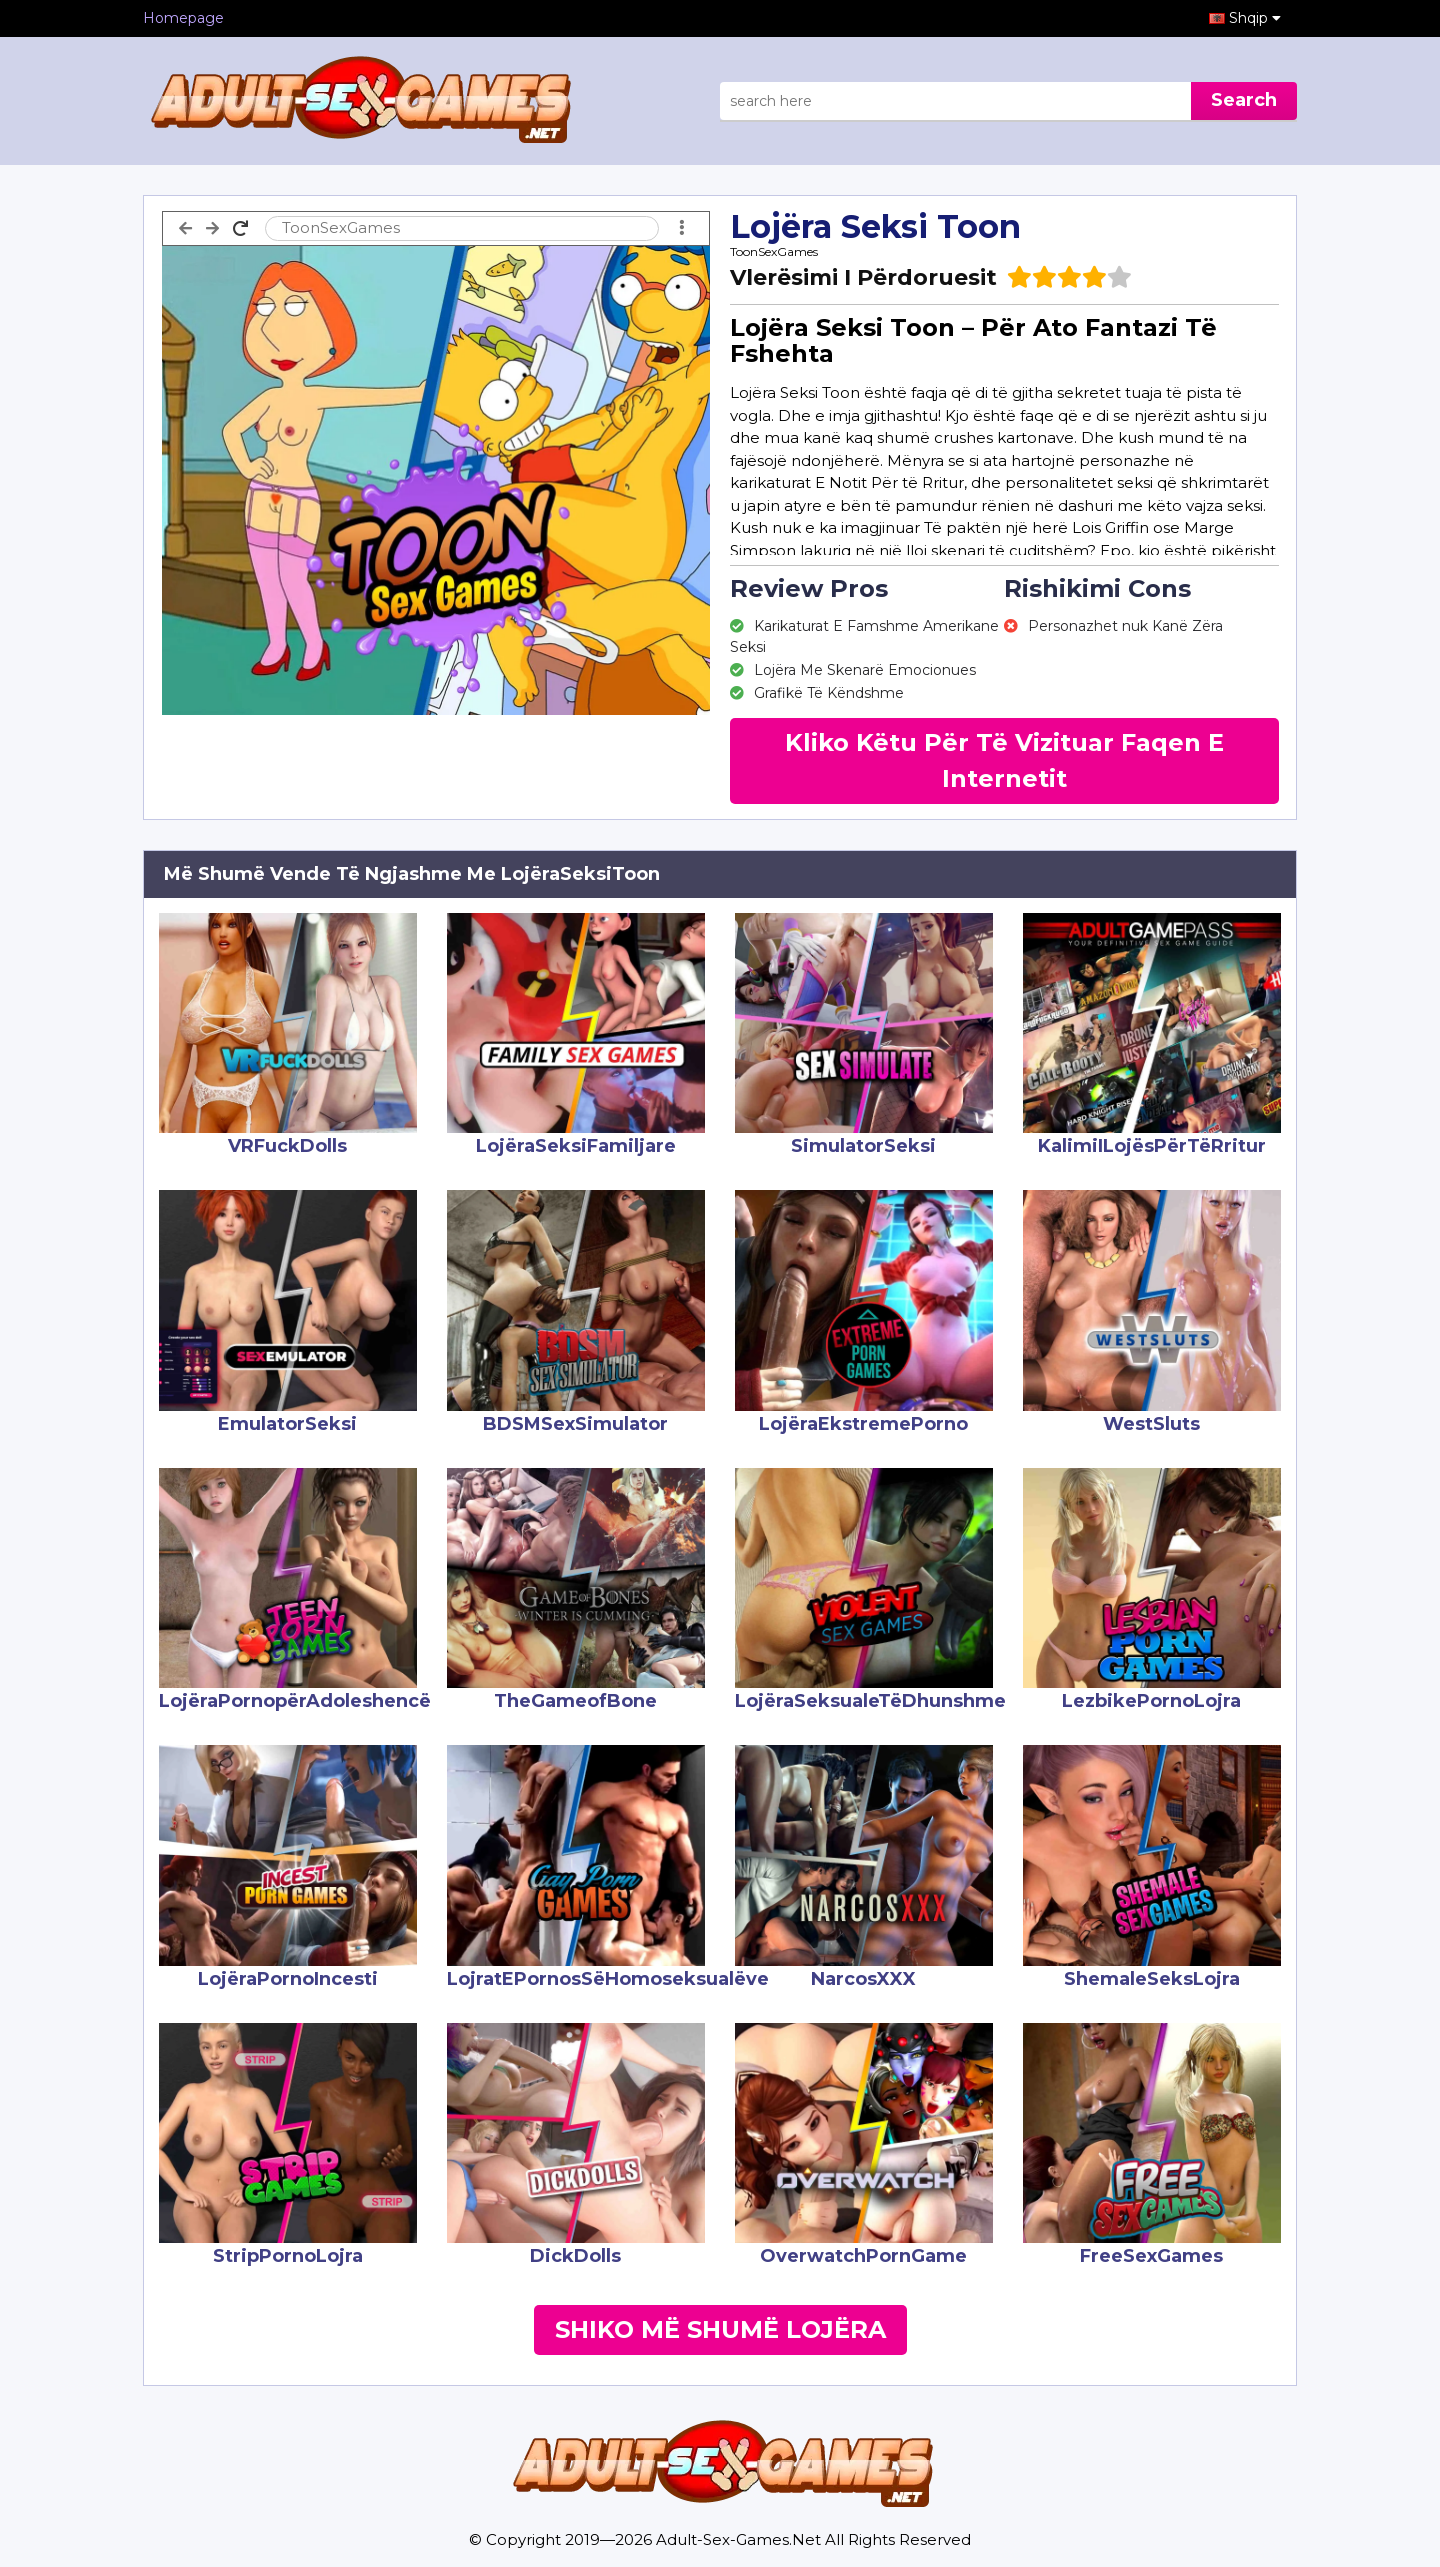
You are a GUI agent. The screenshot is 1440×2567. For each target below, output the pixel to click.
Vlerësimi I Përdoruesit (863, 277)
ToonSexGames (774, 251)
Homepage (183, 18)
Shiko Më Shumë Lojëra (720, 2329)
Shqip (1255, 18)
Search (1244, 100)
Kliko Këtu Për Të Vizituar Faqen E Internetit (1004, 760)
